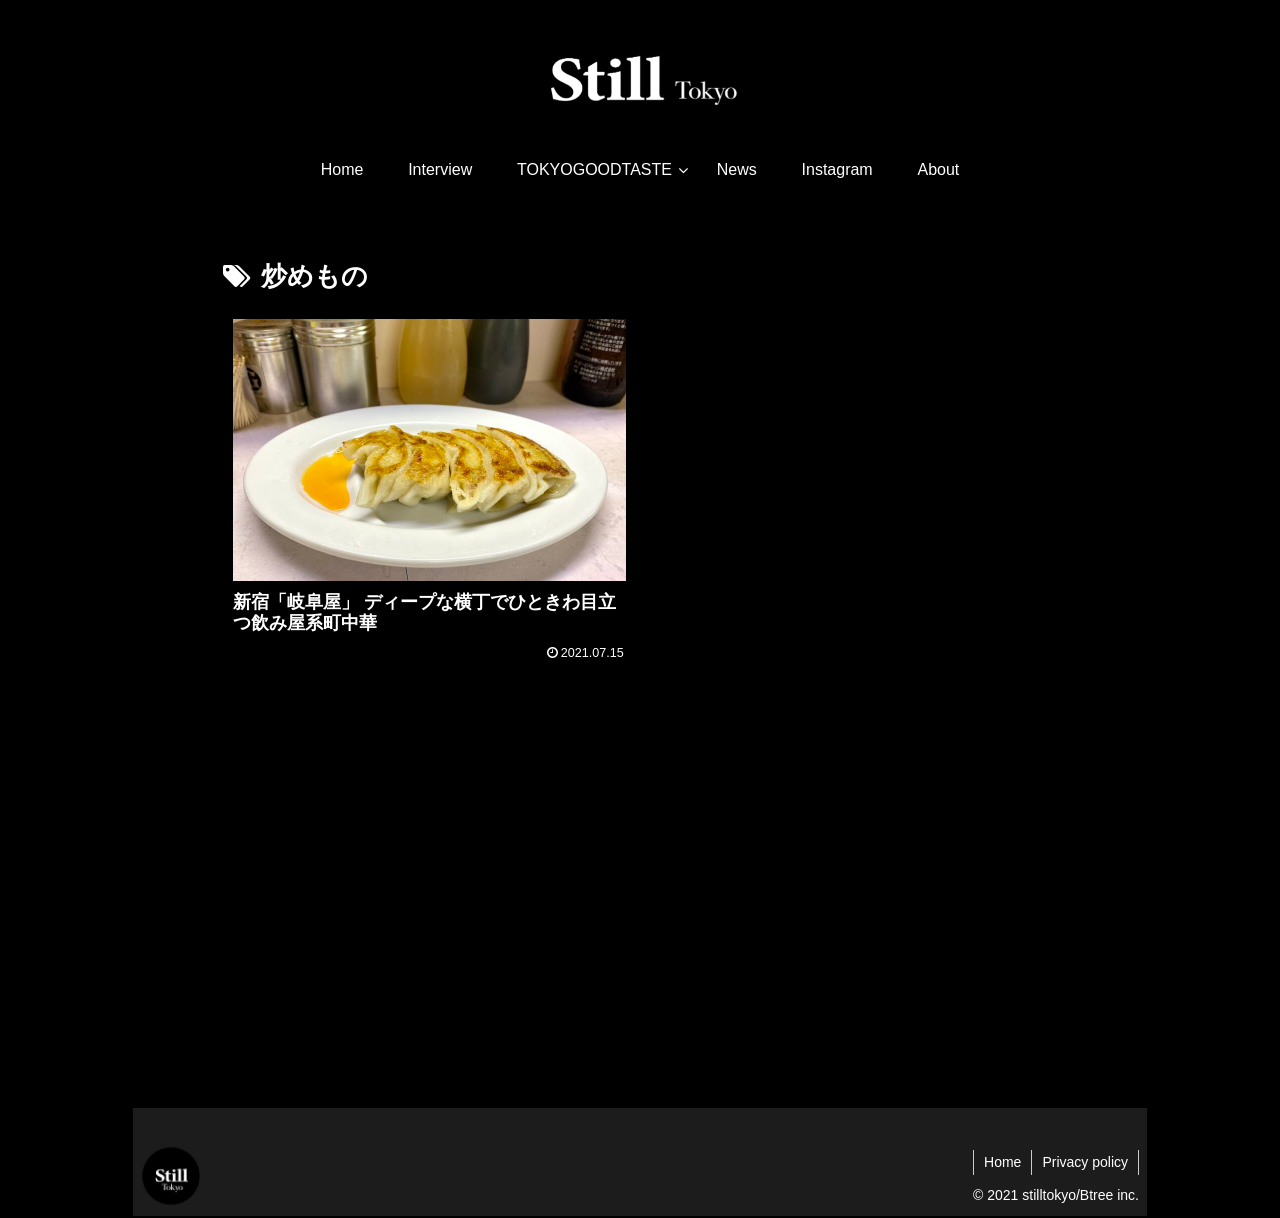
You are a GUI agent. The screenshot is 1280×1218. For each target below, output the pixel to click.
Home (1002, 1162)
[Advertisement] (640, 930)
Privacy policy (1085, 1162)
